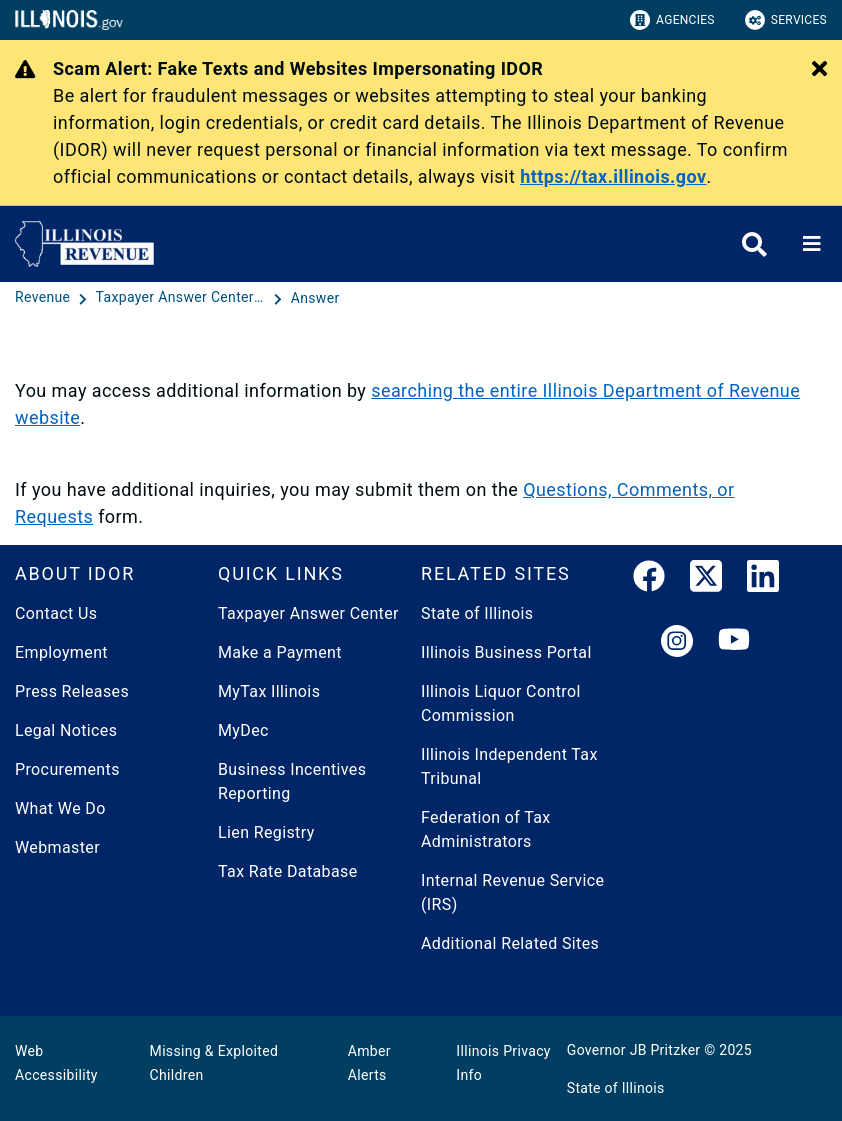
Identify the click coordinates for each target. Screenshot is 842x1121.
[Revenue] (44, 298)
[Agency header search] (754, 244)
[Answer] (315, 298)
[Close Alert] (819, 70)
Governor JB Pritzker (634, 1050)
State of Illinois (477, 613)
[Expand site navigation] (812, 244)
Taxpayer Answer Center (308, 613)
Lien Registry (266, 832)
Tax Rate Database (288, 871)
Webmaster (57, 847)
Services (786, 20)
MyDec (243, 730)
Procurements (67, 769)
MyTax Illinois (269, 691)
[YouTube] (734, 642)
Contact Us (56, 613)
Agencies (672, 20)
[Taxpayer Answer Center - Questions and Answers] (183, 298)
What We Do (60, 808)
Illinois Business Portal (506, 652)
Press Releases (72, 691)
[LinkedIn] (763, 580)
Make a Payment (280, 652)
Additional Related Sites (510, 943)
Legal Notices (66, 730)
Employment (61, 652)
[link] (649, 580)
